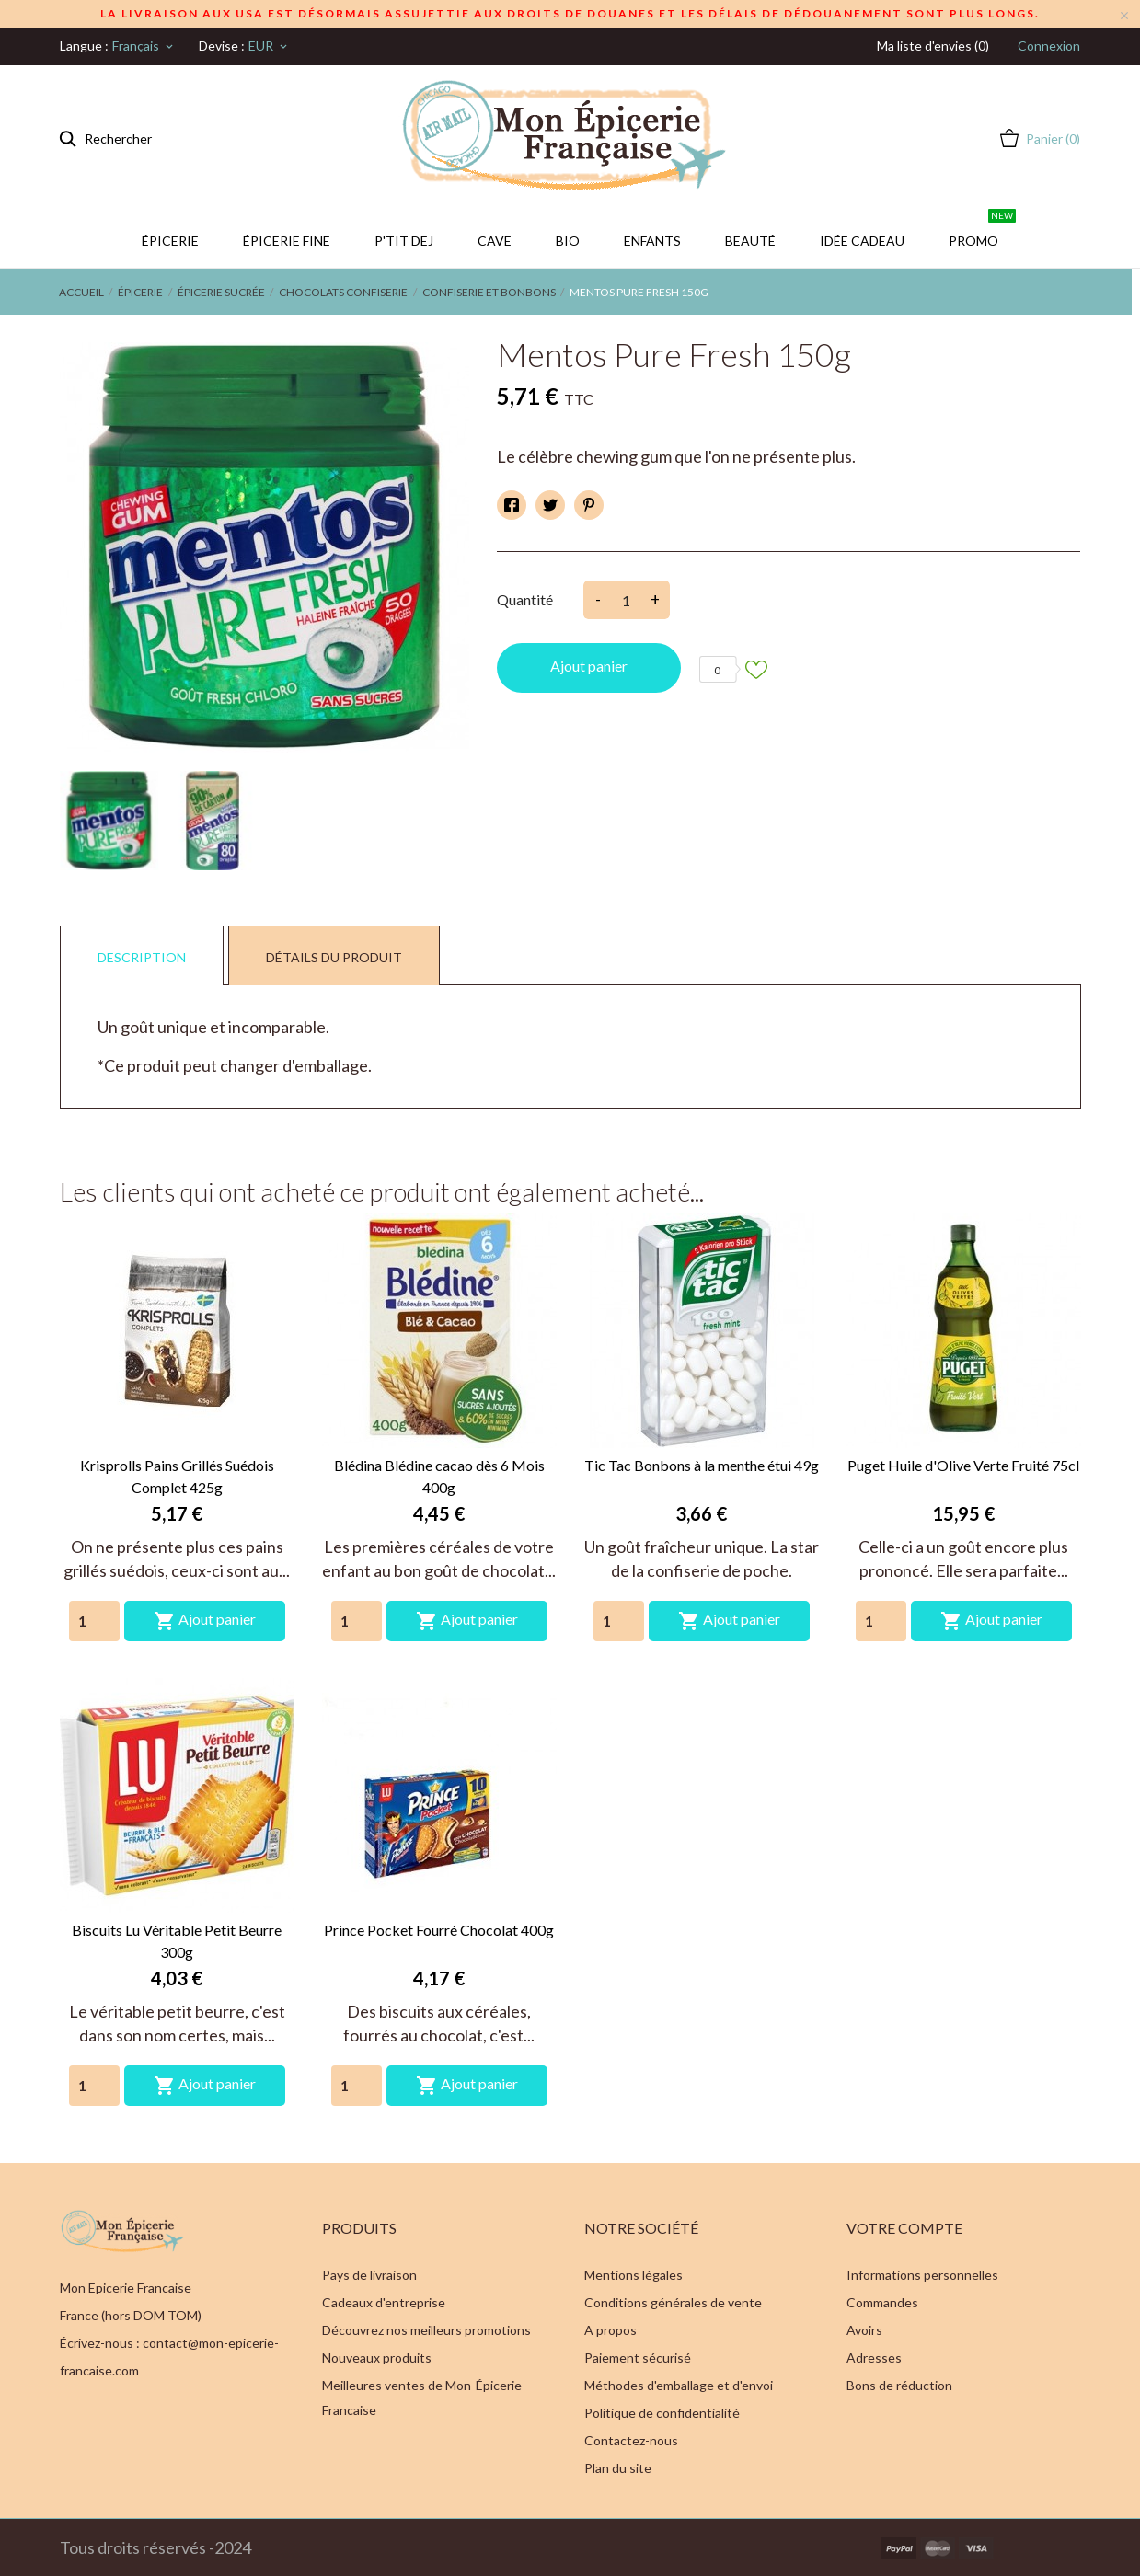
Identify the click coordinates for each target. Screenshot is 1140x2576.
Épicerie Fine (286, 240)
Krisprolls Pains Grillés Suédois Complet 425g (177, 1476)
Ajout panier (589, 665)
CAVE (495, 240)
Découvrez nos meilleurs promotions (426, 2330)
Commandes (882, 2302)
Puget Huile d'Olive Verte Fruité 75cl (963, 1465)
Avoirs (864, 2330)
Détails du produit (334, 957)
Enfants (652, 240)
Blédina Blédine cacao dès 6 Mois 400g (439, 1476)
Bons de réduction (899, 2385)
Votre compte (904, 2228)
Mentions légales (633, 2275)
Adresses (874, 2357)
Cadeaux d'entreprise (383, 2302)
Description (142, 957)
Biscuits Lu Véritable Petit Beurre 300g (177, 1941)
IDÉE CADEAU (871, 230)
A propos (610, 2330)
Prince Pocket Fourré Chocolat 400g (439, 1929)
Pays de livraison (369, 2275)
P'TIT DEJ (403, 240)
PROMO (982, 230)
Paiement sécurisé (637, 2357)
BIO (568, 240)
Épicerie (170, 240)
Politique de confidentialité (662, 2413)
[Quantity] (94, 1621)
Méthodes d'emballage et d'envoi (678, 2385)
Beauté (750, 240)
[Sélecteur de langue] (144, 46)
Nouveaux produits (377, 2357)
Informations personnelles (922, 2275)
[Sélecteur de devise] (269, 46)
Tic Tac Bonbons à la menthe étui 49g (701, 1465)
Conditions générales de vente (673, 2302)
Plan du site (617, 2468)
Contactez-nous (631, 2440)
